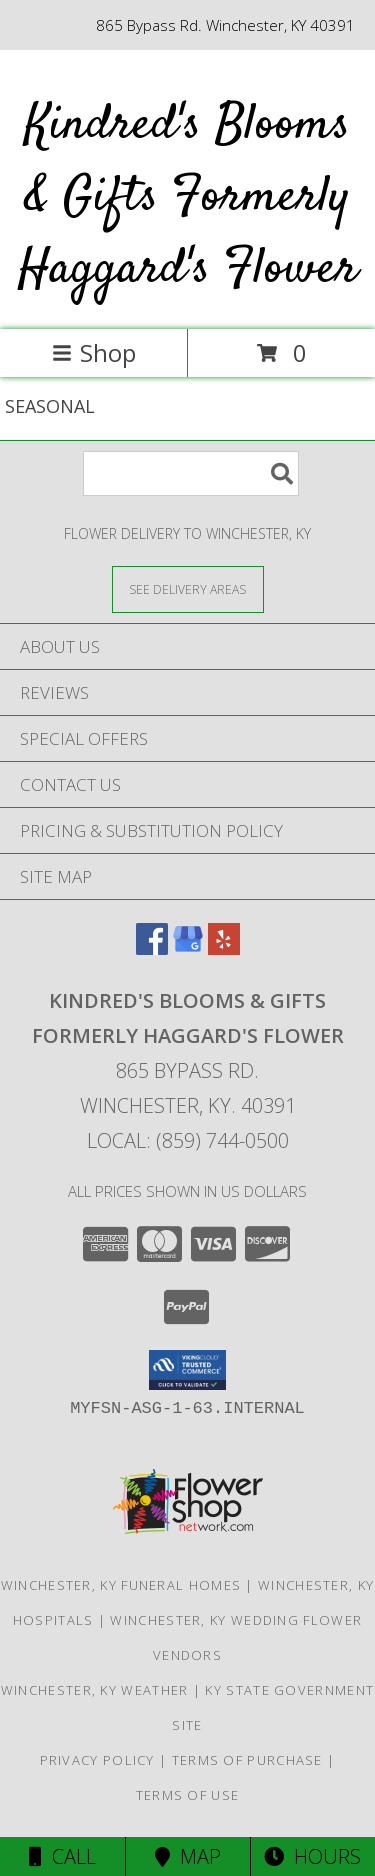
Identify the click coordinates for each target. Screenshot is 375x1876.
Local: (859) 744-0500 (188, 1140)
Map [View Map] (188, 1856)
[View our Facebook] (152, 948)
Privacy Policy (97, 1760)
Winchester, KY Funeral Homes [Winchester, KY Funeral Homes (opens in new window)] (121, 1585)
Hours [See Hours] (312, 1856)
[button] (187, 1370)
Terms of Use (188, 1795)
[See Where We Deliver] (188, 588)
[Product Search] (191, 473)
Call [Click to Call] (62, 1856)
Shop (94, 352)
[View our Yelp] (224, 948)
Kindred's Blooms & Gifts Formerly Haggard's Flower (188, 197)
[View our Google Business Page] (188, 948)
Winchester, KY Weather (95, 1690)
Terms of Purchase (247, 1760)
